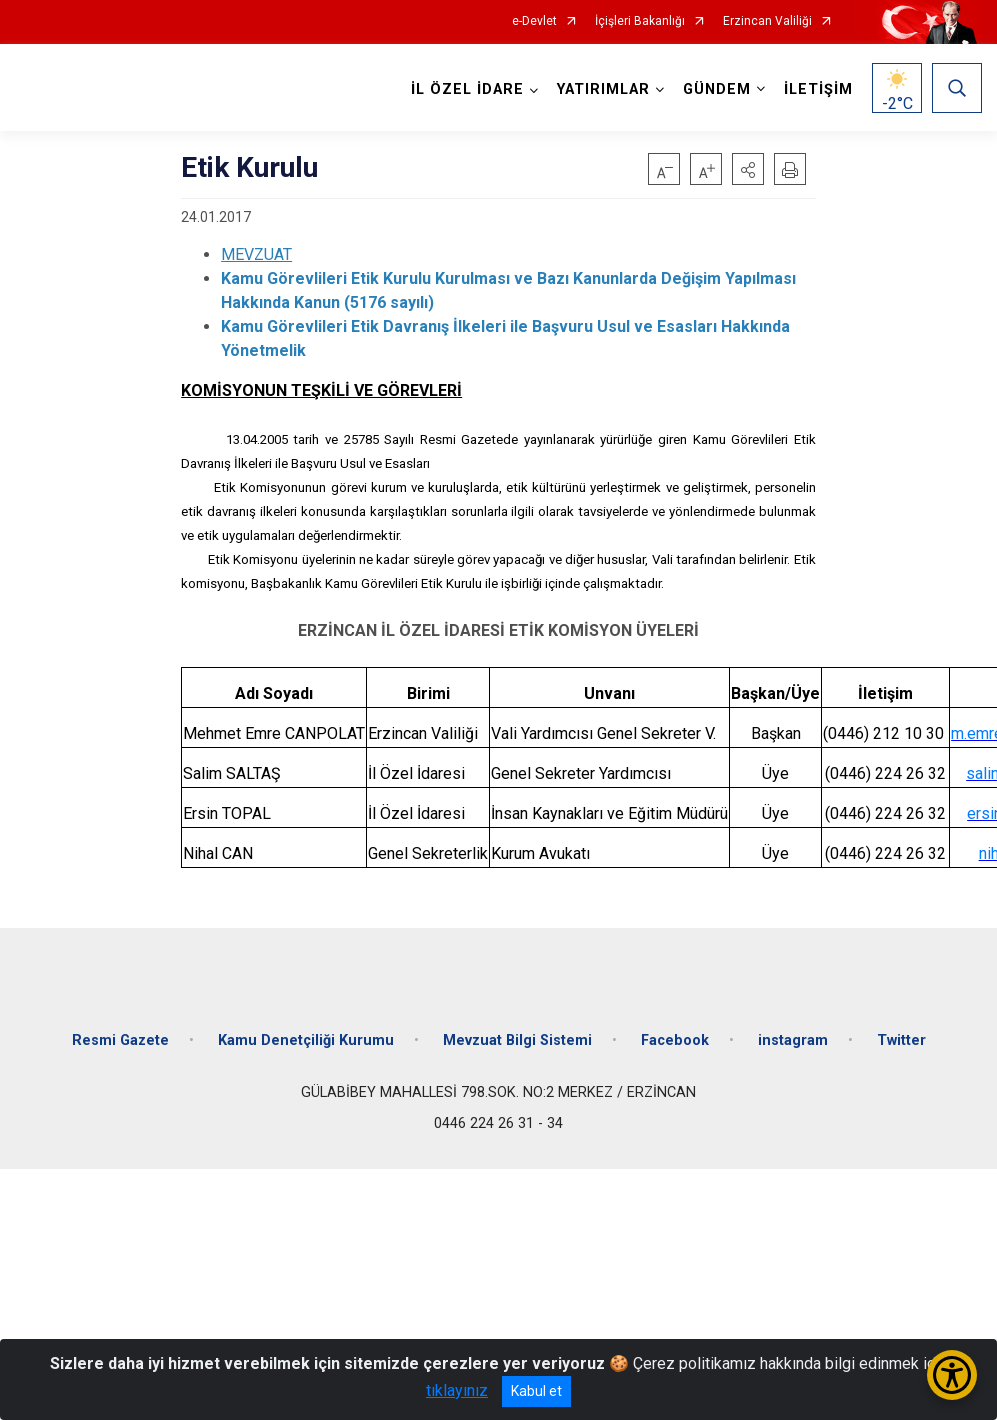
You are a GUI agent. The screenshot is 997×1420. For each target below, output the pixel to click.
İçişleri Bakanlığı (640, 21)
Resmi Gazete (120, 1040)
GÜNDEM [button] (717, 89)
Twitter (901, 1040)
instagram (793, 1040)
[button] (748, 169)
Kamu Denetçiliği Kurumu (306, 1040)
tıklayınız (457, 1390)
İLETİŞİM (818, 89)
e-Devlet (534, 21)
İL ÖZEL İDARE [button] (467, 89)
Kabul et (536, 1391)
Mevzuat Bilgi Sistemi (517, 1040)
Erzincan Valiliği (767, 21)
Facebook (675, 1040)
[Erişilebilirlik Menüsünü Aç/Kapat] (952, 1375)
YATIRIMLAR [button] (603, 89)
